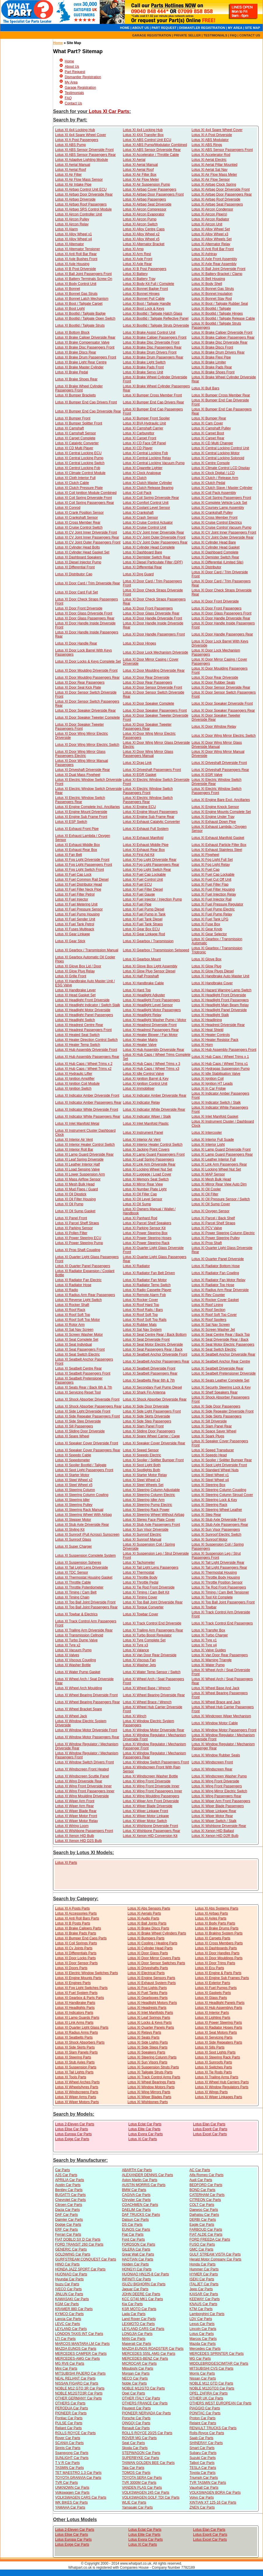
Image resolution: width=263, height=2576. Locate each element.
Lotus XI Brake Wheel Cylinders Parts (156, 1933)
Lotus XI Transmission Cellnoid (79, 1635)
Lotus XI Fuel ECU (137, 884)
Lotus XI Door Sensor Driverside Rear (221, 687)
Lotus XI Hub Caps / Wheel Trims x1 (220, 1064)
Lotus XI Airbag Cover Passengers (149, 189)
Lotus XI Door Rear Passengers (79, 682)
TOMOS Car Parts (136, 2473)
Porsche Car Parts (136, 2418)
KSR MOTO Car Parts (139, 2309)
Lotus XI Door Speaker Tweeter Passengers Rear (147, 726)
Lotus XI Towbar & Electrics (76, 1614)
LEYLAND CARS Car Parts (143, 2329)
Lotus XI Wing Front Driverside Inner (83, 1786)
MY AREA (235, 27)
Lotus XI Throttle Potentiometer (79, 1587)
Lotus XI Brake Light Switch (144, 362)
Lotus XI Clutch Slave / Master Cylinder (222, 488)
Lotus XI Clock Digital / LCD (213, 473)
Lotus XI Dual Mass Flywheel (77, 775)
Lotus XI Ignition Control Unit (145, 1083)
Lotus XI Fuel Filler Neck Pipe (78, 889)
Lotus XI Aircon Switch (140, 224)
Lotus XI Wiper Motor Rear (212, 1816)
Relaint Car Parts (203, 2423)
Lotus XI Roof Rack (70, 1310)
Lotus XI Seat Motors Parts (216, 2032)
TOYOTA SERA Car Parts (142, 2478)
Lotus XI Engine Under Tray (213, 817)
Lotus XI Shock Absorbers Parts (79, 2042)
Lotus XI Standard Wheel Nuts (215, 1470)
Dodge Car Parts (68, 2225)
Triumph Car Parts (204, 2478)
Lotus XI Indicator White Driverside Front (86, 1109)
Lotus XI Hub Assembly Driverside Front (86, 1050)
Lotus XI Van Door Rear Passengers (220, 1655)
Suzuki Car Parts (203, 2458)
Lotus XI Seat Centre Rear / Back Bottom (155, 1335)
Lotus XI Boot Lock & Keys (143, 308)
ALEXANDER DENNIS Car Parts (147, 2175)
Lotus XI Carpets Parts (212, 1938)
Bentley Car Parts (69, 2190)
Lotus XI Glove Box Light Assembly (150, 966)
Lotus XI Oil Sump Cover (211, 1204)
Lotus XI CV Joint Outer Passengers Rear (155, 542)
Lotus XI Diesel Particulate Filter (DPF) (153, 562)
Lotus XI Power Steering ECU (78, 1238)
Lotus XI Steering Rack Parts (217, 2057)
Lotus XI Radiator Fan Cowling (215, 1273)
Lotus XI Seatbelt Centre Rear (78, 1368)
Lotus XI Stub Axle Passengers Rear (220, 1525)
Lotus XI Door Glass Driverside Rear (151, 613)
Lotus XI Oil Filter (205, 1194)
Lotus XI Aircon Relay (72, 224)
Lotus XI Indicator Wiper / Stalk (147, 1116)
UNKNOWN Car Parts (72, 2488)
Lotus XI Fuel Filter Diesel (143, 889)
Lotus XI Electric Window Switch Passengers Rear (80, 800)
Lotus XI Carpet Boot (208, 433)
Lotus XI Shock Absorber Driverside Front (87, 1399)
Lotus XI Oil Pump (69, 1204)
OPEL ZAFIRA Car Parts (209, 2393)
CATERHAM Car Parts (207, 2195)
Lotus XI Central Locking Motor (216, 453)
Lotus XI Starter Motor (72, 1475)
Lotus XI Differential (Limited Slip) (217, 562)
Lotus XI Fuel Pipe (137, 904)
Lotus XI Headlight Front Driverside (219, 995)
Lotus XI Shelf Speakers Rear (215, 1392)
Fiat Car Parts (132, 2234)
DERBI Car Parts (203, 2220)
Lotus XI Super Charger (73, 1546)
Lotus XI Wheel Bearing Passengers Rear (87, 1702)
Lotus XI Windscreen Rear (212, 1769)
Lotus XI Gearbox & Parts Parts (79, 1998)
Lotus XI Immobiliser (139, 1088)
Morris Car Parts (202, 2373)
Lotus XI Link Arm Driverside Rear (149, 1164)
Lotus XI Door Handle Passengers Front (154, 634)
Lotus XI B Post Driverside (75, 269)
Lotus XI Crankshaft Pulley (212, 513)
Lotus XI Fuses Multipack (74, 929)
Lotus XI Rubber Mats (140, 1325)
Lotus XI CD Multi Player (74, 448)
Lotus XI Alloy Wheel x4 (73, 239)
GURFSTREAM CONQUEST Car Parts (85, 2259)
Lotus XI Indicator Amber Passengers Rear (88, 1102)
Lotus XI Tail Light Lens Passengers (150, 1567)
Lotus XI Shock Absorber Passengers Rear (88, 1406)
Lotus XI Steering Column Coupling (219, 1490)
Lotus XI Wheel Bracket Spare (78, 1709)
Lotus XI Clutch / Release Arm (215, 478)
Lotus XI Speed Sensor (141, 1450)
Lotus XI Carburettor (138, 433)
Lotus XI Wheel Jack (71, 1716)
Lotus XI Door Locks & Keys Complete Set (88, 661)
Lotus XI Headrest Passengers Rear (151, 1030)
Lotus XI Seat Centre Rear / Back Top (221, 1335)
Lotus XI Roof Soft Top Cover (214, 1315)
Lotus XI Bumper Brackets (75, 395)
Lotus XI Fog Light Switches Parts (81, 1988)
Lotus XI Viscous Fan (139, 1660)
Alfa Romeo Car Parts (207, 2175)
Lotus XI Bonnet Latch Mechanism (81, 299)
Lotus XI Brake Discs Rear (75, 352)
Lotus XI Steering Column (75, 1490)
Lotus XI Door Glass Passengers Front (221, 613)
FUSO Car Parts (202, 2244)
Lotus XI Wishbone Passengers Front (84, 1831)
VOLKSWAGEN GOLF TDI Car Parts (150, 2497)
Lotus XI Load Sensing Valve (77, 1169)
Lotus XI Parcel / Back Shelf (213, 1218)
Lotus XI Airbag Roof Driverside (216, 199)
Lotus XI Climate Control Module (80, 473)
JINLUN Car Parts (69, 2294)
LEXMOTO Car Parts (138, 2324)
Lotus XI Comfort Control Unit (146, 503)
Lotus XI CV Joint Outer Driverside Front (154, 537)
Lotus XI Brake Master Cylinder (79, 367)
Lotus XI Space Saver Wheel (214, 1431)
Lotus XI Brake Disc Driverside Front (151, 342)
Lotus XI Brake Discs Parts (148, 1928)
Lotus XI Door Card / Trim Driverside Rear (87, 583)
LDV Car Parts (201, 2319)
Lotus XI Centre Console (211, 463)
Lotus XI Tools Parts (70, 2077)
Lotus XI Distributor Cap (73, 574)
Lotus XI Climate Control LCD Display (221, 468)
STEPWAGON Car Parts (141, 2453)
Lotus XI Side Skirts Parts (75, 2047)
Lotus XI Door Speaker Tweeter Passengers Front (79, 726)
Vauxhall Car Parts (204, 2488)
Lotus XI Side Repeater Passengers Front (87, 1416)
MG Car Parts (200, 2358)
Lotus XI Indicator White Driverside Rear (154, 1109)
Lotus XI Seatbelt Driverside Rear (217, 1368)
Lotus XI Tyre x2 (67, 1645)
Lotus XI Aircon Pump (139, 219)
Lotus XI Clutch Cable (72, 483)
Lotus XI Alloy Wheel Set (211, 229)
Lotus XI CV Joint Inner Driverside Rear (153, 532)
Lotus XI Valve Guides (209, 1650)
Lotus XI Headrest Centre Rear (79, 1025)
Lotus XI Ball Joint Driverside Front (219, 269)
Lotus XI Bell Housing (208, 279)
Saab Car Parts (201, 2438)
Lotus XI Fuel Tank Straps (143, 924)
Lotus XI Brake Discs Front (212, 347)
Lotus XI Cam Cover (207, 423)
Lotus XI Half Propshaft (141, 976)
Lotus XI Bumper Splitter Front (78, 423)
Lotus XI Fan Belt (68, 855)
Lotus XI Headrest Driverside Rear (218, 1025)
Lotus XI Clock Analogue (142, 473)
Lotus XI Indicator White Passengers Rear (87, 1116)
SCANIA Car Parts (69, 2443)
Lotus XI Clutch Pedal (208, 483)
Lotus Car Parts (202, 2334)
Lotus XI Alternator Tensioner (77, 249)
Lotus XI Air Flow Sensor (211, 179)
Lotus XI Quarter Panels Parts (150, 2027)
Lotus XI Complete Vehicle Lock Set (219, 503)
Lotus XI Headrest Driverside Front (150, 1025)
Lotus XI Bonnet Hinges (141, 294)
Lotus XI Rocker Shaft (72, 1305)
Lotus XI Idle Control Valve (143, 1074)
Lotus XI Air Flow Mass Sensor (79, 179)
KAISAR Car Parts (204, 2294)
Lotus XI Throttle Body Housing (216, 1577)
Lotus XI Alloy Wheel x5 (141, 239)
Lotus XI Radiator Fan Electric (78, 1280)
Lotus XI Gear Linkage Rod (144, 934)
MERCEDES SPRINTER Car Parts (217, 2354)
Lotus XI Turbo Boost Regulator (147, 1635)
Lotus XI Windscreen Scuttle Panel (82, 1776)
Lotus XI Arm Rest (137, 254)
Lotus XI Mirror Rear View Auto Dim (219, 1184)
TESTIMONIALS (215, 35)
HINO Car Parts (67, 2264)
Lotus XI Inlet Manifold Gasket (215, 1116)
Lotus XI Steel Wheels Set (143, 1485)
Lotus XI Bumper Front (72, 418)
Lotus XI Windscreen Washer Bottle (150, 1776)
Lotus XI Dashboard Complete (215, 552)
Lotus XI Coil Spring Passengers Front (221, 498)
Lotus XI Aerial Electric (209, 160)
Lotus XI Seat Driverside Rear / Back (220, 1339)
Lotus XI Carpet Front (139, 438)
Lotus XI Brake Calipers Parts (78, 1928)
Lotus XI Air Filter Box (139, 175)
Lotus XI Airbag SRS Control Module (83, 209)
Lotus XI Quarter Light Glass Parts (81, 2027)
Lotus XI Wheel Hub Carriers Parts (222, 2082)
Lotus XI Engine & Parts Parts (218, 1973)
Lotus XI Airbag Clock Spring (214, 184)
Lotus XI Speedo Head (209, 1455)
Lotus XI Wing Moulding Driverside (82, 1796)
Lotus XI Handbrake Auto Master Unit (220, 976)
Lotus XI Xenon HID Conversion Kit (150, 1836)
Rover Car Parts (67, 2438)
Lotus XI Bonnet (67, 289)
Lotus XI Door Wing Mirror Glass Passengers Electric (80, 754)
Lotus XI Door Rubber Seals (213, 682)
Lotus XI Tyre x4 (204, 1645)
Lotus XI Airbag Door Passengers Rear (222, 194)
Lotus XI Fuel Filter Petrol (74, 894)
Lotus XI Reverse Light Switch (78, 1300)
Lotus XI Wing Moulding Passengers (151, 1796)
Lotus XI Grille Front (70, 976)
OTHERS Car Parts (70, 2403)
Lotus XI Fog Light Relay (211, 865)
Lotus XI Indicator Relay (141, 1102)
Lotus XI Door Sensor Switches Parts (156, 1963)
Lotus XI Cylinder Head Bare (214, 542)
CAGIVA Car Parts (136, 2195)
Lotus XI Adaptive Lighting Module (81, 160)
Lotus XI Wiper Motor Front (76, 1816)
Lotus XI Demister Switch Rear (146, 557)
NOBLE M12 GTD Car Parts (211, 2383)
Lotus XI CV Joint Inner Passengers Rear (87, 537)
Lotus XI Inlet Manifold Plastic (146, 1123)
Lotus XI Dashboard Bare (142, 552)
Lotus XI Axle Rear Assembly (214, 264)
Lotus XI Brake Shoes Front (213, 372)
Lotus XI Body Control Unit (75, 284)
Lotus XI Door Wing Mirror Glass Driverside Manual (217, 745)
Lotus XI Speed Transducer (213, 1450)
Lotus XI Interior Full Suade (213, 1140)
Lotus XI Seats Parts (143, 2037)
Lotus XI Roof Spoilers (209, 1320)
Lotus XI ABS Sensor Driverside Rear (152, 150)
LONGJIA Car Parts (137, 2334)
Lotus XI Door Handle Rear (76, 643)
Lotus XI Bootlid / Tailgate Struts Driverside (156, 325)
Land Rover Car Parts (139, 2319)
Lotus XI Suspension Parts (75, 2067)
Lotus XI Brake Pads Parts (75, 1933)
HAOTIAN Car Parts (137, 2259)
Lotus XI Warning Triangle (212, 1660)
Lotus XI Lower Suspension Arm (80, 1174)
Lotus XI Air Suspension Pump (146, 184)
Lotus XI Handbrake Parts (75, 2003)
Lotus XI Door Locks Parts (75, 1958)
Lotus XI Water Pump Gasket (77, 1672)
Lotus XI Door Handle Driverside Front (152, 618)
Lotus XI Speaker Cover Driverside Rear (154, 1443)
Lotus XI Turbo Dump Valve (76, 1640)
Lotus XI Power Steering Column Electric (223, 1233)
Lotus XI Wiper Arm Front (74, 1801)
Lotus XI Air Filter (68, 175)
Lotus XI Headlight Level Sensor (148, 1005)
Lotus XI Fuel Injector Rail (212, 899)
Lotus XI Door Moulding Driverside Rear (154, 670)
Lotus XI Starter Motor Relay (145, 1475)
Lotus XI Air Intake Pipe (73, 184)
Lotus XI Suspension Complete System (85, 1555)
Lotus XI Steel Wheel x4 (210, 1480)
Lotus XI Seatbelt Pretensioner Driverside (224, 1373)
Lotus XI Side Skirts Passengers (216, 1416)
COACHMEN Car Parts (140, 2205)
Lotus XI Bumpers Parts (145, 1938)
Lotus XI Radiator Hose (73, 1285)
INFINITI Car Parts (136, 2279)
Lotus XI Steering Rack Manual (79, 1510)
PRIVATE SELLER (187, 35)
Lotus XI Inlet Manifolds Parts (150, 2013)
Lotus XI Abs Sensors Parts (148, 1908)
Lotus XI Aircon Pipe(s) (209, 214)
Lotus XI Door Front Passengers (148, 608)
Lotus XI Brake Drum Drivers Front (149, 352)
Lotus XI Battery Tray (139, 279)
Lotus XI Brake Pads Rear (212, 367)
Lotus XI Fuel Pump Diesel (143, 909)
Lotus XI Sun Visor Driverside (146, 1530)
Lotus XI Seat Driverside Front (146, 1339)
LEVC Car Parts (67, 2324)
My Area (71, 82)
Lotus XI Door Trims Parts (215, 1963)
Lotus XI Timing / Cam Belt (76, 1592)
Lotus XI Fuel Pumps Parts (216, 1988)
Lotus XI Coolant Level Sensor (146, 508)
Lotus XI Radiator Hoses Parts (218, 2027)
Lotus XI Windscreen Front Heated (82, 1769)
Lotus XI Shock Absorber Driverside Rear (155, 1399)
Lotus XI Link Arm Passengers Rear (219, 1164)
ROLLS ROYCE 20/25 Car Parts (147, 2433)
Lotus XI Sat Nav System (142, 1330)
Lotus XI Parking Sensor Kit (144, 1228)
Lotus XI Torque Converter (143, 1607)
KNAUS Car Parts (203, 2304)
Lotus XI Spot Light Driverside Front (219, 1465)
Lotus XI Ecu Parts (209, 1968)
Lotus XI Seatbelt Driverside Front (149, 1368)
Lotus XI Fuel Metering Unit (76, 904)
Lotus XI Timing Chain (72, 1597)
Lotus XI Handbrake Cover (212, 983)
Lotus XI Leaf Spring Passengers (148, 1159)
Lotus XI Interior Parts (212, 2013)
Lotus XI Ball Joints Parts (146, 1923)
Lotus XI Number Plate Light (144, 1189)
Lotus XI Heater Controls (211, 1035)
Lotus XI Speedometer (72, 1460)
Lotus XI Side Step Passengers (147, 1421)
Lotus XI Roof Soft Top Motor (77, 1320)
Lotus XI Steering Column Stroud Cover (222, 1495)
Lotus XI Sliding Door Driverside (80, 1431)
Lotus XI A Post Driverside (212, 135)
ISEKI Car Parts (202, 2279)
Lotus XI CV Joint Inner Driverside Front (86, 532)
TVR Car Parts (66, 2483)
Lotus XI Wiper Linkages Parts (218, 2097)
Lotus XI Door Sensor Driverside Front (152, 687)
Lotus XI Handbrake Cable (143, 983)
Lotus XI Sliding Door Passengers (149, 1431)
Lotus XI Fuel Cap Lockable (144, 874)
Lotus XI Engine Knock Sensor (215, 807)
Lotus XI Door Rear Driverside (146, 677)
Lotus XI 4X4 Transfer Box (143, 135)
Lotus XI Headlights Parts (74, 2008)
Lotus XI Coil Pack (137, 493)
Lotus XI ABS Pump (70, 145)
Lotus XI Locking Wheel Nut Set (147, 1169)
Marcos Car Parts (203, 2339)
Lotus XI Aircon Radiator (210, 219)
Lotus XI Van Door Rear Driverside (149, 1655)
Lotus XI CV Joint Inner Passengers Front (224, 532)
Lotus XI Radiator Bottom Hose (216, 1266)
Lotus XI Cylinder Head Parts (150, 1948)
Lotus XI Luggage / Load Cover (147, 1174)
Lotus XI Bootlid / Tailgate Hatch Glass (152, 313)
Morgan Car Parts (136, 2373)
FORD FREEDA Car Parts (210, 2239)
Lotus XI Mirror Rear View (143, 1184)
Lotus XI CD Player (137, 448)
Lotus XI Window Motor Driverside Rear (153, 1730)
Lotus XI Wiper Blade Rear (76, 1811)
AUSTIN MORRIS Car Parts (143, 2185)
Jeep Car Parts (201, 2289)
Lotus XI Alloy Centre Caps (143, 229)
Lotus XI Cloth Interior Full (75, 478)
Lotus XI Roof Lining (207, 1305)
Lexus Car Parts (202, 2324)
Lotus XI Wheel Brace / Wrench (147, 1702)
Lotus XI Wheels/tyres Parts (76, 2087)
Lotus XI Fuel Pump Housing (77, 914)
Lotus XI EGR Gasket (139, 775)
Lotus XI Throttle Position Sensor (217, 1582)
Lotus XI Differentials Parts (76, 1953)
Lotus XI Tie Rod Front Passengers (219, 1587)
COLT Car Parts (202, 2205)
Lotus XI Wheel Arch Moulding (78, 1688)
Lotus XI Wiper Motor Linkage (146, 1816)
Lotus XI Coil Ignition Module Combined (86, 493)
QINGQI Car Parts (136, 2423)
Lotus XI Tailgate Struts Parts (150, 2072)
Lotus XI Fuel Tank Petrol (74, 924)
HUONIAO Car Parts (71, 2274)
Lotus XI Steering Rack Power (146, 1510)
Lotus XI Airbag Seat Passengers (217, 204)
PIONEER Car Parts (71, 2413)
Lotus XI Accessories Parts (76, 1913)
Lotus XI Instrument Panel (143, 1133)
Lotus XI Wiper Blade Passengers (218, 1806)
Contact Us (73, 103)
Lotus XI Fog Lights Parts (147, 1988)
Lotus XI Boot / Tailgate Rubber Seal (220, 304)
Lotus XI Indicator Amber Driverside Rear (154, 1095)
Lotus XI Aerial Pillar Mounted (214, 165)
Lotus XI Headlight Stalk (210, 1015)
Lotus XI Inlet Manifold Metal (77, 1123)
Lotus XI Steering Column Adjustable (151, 1490)
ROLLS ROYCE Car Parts (75, 2433)
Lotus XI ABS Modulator (210, 140)
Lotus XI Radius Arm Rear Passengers (85, 1295)
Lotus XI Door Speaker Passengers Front (155, 710)
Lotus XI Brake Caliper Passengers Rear (223, 337)
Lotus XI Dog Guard (138, 574)
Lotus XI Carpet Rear (208, 438)
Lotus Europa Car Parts (73, 2134)
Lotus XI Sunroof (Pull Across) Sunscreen (87, 1534)
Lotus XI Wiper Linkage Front (145, 1811)
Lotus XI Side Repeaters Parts (218, 2042)
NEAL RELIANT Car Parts (75, 2378)
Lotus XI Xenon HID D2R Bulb (215, 1836)
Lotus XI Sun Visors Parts (147, 2062)
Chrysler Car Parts (136, 2200)
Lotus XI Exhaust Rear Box (76, 850)
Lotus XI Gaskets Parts (213, 1993)
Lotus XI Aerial (134, 160)
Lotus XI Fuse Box (206, 924)
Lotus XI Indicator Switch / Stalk (216, 1102)
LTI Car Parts (65, 2339)
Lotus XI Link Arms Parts (74, 2023)
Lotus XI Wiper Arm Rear (74, 1806)
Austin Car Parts (67, 2185)
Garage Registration (80, 88)
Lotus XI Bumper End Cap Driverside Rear (88, 411)
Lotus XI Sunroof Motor (209, 1539)
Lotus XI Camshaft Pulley (211, 428)
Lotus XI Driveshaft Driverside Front (219, 763)
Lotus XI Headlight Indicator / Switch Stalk (87, 1005)
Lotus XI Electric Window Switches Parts (86, 1973)
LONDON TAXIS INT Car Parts (79, 2334)
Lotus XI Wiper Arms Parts (75, 2097)
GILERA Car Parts (136, 2249)
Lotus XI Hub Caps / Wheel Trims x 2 (84, 1064)
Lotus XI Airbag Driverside (75, 199)
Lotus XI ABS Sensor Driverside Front (84, 150)
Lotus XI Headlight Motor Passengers (152, 1010)
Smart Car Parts (202, 2448)
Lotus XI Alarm (66, 229)
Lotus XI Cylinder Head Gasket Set (82, 552)
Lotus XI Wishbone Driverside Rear (219, 1826)
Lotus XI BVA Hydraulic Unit (144, 423)
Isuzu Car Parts (67, 2284)
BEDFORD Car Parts (206, 2185)
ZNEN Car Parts (202, 2507)
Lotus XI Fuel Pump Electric (213, 909)
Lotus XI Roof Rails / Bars (143, 1310)
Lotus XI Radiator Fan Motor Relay (219, 1280)
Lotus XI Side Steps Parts (147, 2047)
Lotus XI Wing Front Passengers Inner (84, 1791)
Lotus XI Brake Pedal (71, 372)
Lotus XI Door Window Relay (214, 726)
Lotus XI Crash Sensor (140, 517)
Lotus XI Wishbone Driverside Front (150, 1826)
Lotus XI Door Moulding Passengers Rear (87, 677)
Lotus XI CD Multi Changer (212, 443)
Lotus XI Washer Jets (139, 1665)
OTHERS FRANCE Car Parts (145, 2403)
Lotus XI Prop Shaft (207, 1243)
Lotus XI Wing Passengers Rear (216, 1796)
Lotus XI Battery (135, 274)
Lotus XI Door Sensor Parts (76, 1963)
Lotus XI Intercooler (207, 1133)
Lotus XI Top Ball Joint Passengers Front (223, 1602)
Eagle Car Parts (202, 2225)
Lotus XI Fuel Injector (71, 899)
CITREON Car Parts (205, 2200)
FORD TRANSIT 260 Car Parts (79, 2244)
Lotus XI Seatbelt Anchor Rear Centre (221, 1361)
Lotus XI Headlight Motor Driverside (82, 1010)
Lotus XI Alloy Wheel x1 (73, 234)
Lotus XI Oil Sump (137, 1204)
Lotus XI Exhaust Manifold (143, 838)
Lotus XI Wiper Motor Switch (145, 1821)
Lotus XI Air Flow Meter (141, 179)
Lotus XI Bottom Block (72, 332)
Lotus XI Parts (66, 1863)
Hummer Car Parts (204, 2269)
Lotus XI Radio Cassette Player (147, 1290)
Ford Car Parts (133, 2239)
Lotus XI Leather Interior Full (214, 1159)
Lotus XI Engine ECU (139, 807)
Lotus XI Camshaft (69, 428)
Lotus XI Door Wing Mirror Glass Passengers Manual (148, 754)
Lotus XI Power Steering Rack (146, 1243)
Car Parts (62, 2170)
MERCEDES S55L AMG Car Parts (148, 2354)
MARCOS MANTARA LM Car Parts (82, 2344)
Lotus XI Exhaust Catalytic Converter (151, 822)
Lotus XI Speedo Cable (73, 1455)
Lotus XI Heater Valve (140, 1045)
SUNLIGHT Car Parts (71, 2458)
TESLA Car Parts (203, 2468)
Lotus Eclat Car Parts (144, 2124)
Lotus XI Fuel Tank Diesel (142, 919)
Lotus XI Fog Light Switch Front (79, 870)
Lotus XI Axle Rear (137, 264)
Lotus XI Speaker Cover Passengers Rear (87, 1450)
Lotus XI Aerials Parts (144, 1913)
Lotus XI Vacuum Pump (73, 1650)
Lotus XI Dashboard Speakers (78, 557)
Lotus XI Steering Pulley (73, 1505)
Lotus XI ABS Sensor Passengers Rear (85, 155)
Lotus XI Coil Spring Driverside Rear (151, 498)
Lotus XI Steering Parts (73, 2057)
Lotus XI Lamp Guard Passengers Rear (222, 1154)
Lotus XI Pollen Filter (71, 1233)
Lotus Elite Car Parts (144, 2129)
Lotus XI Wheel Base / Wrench (146, 1688)
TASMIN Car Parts (69, 2468)
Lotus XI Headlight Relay (142, 1015)
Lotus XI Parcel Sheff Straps (77, 1223)
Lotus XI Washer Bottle (73, 1665)
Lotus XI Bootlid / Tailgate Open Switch (85, 318)
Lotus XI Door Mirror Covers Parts (153, 1958)
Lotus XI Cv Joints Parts (73, 1948)
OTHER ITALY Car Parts (141, 2398)
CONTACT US (249, 35)
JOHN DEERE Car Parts (141, 2294)
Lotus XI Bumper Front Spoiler (146, 418)
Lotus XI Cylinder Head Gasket (216, 547)
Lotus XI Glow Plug (206, 966)
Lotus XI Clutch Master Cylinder (147, 483)
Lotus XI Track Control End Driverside (152, 1623)
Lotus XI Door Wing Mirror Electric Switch (224, 736)
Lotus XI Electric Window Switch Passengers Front (148, 791)
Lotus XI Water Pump (208, 1665)
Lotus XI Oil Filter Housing (75, 1199)
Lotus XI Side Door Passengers (216, 1406)
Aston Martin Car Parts (139, 2180)
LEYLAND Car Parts (71, 2329)
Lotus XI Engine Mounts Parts (78, 1978)
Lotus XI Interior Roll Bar (74, 1149)
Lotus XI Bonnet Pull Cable (143, 299)
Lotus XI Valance (136, 1650)
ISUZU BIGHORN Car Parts (143, 2284)
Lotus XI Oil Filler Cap (140, 1194)
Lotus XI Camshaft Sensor (75, 433)
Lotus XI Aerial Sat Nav (209, 170)
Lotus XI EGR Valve (207, 775)
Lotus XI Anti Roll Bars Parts (77, 1918)
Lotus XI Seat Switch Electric (214, 1349)
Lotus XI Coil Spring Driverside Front (83, 498)
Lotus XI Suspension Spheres (78, 1562)
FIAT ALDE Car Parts (206, 2234)
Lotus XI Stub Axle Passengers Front (151, 1525)
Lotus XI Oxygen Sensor (210, 1211)
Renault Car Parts (136, 2428)
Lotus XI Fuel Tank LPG (210, 919)
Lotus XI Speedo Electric (142, 1455)
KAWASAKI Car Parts (72, 2299)
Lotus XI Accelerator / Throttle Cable (151, 155)
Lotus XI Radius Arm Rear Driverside (220, 1290)
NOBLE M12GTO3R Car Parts (79, 2393)
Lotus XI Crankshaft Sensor (76, 517)
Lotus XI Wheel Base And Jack (215, 1688)
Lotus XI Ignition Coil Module (77, 1083)
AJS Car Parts (66, 2175)
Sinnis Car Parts (67, 2448)
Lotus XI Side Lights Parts (147, 2042)
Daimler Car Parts (69, 2220)
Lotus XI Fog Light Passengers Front (83, 865)
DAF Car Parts (66, 2215)
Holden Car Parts (135, 2264)
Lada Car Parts (133, 2314)
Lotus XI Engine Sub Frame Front (81, 817)
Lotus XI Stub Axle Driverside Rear (82, 1525)
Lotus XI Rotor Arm (70, 1325)
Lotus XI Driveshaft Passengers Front (152, 770)
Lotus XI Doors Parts (71, 1968)
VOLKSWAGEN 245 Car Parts (145, 2492)
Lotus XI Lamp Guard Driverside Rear (84, 1154)
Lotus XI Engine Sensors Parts (151, 1978)
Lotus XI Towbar (204, 1607)
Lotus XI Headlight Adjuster (144, 995)
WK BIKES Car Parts (71, 2502)
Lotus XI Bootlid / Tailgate (211, 308)
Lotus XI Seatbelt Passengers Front (82, 1373)
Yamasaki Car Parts (137, 2507)
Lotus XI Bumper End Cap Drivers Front (86, 402)
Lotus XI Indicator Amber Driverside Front (87, 1095)
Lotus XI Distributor (206, 567)
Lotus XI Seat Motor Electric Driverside (153, 1344)
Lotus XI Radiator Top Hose (213, 1285)
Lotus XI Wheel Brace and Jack (216, 1702)
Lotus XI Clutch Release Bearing (148, 488)
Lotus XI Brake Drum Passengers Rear (153, 357)
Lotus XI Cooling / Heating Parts (152, 1943)
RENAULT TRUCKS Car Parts (213, 2428)
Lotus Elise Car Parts (71, 2129)
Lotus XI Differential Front (75, 567)
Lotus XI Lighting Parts (212, 2018)
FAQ (233, 35)
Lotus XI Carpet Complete (75, 438)
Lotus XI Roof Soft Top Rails (144, 1320)
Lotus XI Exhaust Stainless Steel (217, 850)
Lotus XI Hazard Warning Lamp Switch (222, 990)
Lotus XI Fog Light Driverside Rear (149, 860)
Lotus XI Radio (66, 1290)
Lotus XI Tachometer (139, 1562)
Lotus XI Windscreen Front (212, 1762)
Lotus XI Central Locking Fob (145, 453)
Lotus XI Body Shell (207, 284)
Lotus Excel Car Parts (210, 2134)
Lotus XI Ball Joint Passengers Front (83, 274)
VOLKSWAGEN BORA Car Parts (215, 2492)
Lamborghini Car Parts (207, 2314)
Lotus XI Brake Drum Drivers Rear (218, 352)
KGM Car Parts (67, 2304)
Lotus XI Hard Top (137, 990)
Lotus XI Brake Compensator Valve (82, 342)
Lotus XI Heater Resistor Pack (215, 1040)
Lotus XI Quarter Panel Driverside (218, 1259)
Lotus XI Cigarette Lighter (142, 468)
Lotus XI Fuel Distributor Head (78, 884)
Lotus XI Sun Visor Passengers (216, 1530)
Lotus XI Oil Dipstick (70, 1194)
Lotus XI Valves (67, 1655)
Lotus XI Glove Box (207, 959)
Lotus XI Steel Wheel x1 (210, 1475)
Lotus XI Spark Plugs (208, 1436)
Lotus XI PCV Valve (207, 1228)
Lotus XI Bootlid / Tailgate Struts (80, 325)
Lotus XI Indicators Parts (74, 2013)
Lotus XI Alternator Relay (211, 244)
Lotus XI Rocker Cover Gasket (215, 1300)
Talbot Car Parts (202, 2463)
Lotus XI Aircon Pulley (72, 219)
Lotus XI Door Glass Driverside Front (83, 613)
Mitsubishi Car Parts (137, 2368)
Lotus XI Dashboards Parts (216, 1948)
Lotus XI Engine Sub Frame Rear (148, 817)
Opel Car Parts (133, 2393)
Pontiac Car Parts (69, 2418)
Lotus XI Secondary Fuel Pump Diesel (152, 1387)
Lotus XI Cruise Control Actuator (148, 522)
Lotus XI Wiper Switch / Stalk (214, 1821)
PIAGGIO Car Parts (205, 2408)
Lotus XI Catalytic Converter (77, 443)
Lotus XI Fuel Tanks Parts (147, 1993)
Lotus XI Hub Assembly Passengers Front (224, 1050)
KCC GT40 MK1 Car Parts (142, 2299)
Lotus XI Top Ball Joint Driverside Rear (153, 1602)
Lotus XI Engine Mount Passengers (150, 812)
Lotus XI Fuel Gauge (139, 894)
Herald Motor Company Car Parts (215, 2259)
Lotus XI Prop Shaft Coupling (77, 1250)
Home (58, 43)
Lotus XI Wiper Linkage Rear (214, 1811)
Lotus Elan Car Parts (209, 2124)
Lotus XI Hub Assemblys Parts (218, 2008)
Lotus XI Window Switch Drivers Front (84, 1762)
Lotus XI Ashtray (204, 254)
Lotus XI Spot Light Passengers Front (84, 1470)
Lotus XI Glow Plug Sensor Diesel (149, 971)
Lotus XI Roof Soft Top (72, 1315)
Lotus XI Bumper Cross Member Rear (221, 395)
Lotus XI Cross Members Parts (219, 1943)
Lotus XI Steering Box (208, 1485)
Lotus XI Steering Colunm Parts (151, 2057)
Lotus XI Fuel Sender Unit (75, 919)
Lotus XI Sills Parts (210, 2047)
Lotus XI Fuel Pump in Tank (144, 914)
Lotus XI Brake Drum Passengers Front (85, 357)
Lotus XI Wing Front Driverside (146, 1781)
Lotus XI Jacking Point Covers (146, 1149)
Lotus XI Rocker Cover (140, 1300)
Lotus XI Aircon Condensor (212, 209)
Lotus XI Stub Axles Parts (74, 2062)
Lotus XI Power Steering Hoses (147, 1238)
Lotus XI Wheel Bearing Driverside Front (86, 1695)
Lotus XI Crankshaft (138, 513)
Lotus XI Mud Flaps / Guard (76, 1189)
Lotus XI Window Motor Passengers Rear (87, 1737)
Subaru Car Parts (203, 2453)
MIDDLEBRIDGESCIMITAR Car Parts (219, 2363)
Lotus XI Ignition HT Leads (212, 1083)
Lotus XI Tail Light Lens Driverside (81, 1567)
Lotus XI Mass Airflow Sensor (78, 1179)
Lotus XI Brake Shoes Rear (76, 379)
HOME (124, 27)
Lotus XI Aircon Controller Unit (78, 214)
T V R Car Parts (67, 2463)
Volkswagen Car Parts (72, 2492)
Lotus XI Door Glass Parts (147, 1953)
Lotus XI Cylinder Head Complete (149, 547)
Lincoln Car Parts (203, 2329)
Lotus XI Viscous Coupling (75, 1660)
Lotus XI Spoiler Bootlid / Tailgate (80, 1465)
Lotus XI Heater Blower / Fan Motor (150, 1035)
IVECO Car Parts (68, 2289)
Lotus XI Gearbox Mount (142, 959)
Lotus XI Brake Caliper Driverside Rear (85, 337)
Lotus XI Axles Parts (210, 1918)
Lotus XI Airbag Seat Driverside (147, 204)
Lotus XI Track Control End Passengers (222, 1623)
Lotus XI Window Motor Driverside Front (86, 1730)
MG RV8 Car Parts (69, 2363)
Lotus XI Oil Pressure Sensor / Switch (221, 1199)
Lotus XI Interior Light (208, 1144)
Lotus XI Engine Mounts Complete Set (221, 812)
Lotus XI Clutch (134, 478)
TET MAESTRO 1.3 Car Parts (78, 2473)
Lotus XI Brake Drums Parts (217, 1928)
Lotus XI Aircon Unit (207, 224)
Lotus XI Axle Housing (72, 264)
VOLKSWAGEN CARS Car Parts (80, 2497)
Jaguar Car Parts (135, 2289)
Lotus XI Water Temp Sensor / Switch (151, 1672)
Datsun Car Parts (135, 2220)
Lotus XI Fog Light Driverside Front (82, 860)
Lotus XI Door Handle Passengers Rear (222, 634)
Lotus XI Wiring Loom (72, 1826)
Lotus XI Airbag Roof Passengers (81, 204)
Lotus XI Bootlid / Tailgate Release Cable (223, 318)
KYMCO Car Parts (69, 2314)
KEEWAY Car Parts (205, 2299)
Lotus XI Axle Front (137, 259)
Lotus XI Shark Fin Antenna (144, 1392)
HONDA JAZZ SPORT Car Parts (80, 2269)
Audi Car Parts (201, 2180)
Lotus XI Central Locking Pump (79, 458)
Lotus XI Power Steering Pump (79, 1243)
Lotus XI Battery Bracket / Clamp (217, 274)
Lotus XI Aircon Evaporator (143, 214)
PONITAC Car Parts (205, 2413)
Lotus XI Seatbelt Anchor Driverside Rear (223, 1354)
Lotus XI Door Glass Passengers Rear (84, 618)
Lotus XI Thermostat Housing (214, 1572)
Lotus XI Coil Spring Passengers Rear (84, 503)
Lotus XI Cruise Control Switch (79, 527)
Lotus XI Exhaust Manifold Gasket (218, 838)
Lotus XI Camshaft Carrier (143, 428)
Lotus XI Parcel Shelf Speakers (147, 1223)
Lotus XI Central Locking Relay (147, 458)
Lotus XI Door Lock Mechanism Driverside (155, 652)
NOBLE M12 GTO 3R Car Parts (79, 2388)
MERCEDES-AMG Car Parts (77, 2358)
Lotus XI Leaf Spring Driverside (79, 1159)
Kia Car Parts (132, 2304)
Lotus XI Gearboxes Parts (147, 1998)
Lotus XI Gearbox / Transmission (148, 941)
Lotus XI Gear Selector (209, 934)
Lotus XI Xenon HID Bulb (74, 1836)
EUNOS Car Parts (136, 2229)
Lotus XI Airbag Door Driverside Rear (84, 194)
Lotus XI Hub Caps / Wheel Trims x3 (151, 1069)
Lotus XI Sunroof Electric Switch (216, 1534)
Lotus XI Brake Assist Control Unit (149, 332)
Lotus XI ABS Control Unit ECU (147, 140)
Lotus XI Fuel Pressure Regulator (217, 904)
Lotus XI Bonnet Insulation (212, 294)
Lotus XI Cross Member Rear (77, 522)
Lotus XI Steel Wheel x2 (73, 1480)
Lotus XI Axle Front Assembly (214, 259)
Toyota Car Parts (202, 2473)
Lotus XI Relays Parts (144, 2032)
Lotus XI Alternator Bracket (143, 244)
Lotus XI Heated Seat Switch (77, 1035)
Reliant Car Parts (68, 2428)
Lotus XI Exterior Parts (212, 1983)
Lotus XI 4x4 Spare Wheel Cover (217, 130)
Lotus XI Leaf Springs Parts (148, 2018)
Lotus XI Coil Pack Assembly (214, 493)
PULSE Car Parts (68, 2423)
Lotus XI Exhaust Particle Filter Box (219, 845)
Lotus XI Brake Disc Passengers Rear (152, 347)
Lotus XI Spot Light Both (141, 1465)
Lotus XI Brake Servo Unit (143, 372)
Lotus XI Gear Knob (207, 929)
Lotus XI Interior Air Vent (74, 1140)
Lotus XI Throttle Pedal (140, 1582)
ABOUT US (140, 27)
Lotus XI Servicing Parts (213, 2037)
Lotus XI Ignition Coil (208, 1079)
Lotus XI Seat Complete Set (76, 1339)
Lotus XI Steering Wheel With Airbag (83, 1515)
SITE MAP (252, 27)
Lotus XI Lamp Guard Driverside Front (221, 1149)
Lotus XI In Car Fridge (209, 1088)
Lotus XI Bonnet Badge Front (145, 289)
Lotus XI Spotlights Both (141, 1470)
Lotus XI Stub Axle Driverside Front (219, 1520)
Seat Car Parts (133, 2443)
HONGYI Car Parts (136, 2269)
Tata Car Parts (133, 2468)
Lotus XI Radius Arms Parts (76, 2032)
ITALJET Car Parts (204, 2284)
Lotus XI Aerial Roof (70, 170)
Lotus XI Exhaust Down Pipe (214, 822)
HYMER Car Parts (204, 2274)
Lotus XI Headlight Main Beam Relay (220, 1005)
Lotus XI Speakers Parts (146, 2052)
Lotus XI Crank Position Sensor (79, 513)
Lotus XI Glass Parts (211, 1998)
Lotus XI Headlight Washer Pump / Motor (154, 1020)
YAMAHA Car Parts (70, 2507)
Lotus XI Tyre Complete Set (144, 1640)
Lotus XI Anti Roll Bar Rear (76, 254)
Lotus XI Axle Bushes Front (76, 259)
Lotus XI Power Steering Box (145, 1233)
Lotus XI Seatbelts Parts (74, 2037)
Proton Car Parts (202, 2418)
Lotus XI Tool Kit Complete (212, 1597)
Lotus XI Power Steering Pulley (216, 1238)
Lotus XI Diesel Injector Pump (78, 562)
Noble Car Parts (134, 2383)
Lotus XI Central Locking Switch (79, 463)
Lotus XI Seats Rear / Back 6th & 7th (83, 1387)
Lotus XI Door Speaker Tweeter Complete (87, 717)
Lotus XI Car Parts (109, 111)
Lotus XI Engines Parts (73, 1983)
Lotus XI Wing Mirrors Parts (148, 2092)
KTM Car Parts (201, 2309)
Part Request (75, 72)
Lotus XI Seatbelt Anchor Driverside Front (155, 1354)
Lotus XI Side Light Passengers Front (152, 1411)
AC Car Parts (200, 2170)
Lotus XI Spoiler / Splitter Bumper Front (153, 1460)
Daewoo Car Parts (204, 2210)
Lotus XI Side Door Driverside (146, 1406)
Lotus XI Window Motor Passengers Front (224, 1730)
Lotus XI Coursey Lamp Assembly (218, 508)
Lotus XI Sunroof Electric (142, 1534)
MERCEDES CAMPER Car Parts (81, 2354)
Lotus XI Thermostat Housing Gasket (84, 1577)
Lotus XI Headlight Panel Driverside (219, 1010)
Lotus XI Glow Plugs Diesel (213, 971)
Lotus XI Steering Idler (72, 1500)
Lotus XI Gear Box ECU (141, 929)
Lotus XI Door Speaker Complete (148, 703)
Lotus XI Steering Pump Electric (147, 1505)
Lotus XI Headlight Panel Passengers (84, 1015)
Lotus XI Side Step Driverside (78, 1421)
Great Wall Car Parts (138, 2254)
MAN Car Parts (133, 2339)
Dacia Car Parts (67, 2210)
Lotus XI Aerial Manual (72, 165)
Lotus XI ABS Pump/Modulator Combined (155, 145)
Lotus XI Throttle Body (140, 1577)
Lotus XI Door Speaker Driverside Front (222, 703)
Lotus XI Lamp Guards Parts (77, 2018)
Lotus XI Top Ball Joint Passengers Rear (86, 1607)
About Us (72, 67)
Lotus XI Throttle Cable (73, 1582)
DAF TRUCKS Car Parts (141, 2215)
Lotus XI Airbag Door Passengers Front (153, 194)
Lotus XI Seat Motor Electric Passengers (223, 1344)
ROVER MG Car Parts (139, 2438)
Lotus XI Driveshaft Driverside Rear (82, 770)
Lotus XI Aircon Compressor (144, 209)
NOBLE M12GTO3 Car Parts (212, 2388)
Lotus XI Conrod (67, 508)
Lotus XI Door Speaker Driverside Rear (85, 710)
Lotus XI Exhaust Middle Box (77, 845)
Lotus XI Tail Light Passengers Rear (219, 1567)
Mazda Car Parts (203, 2344)
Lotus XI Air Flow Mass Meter (214, 175)
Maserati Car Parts (136, 2344)
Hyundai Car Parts (69, 2279)
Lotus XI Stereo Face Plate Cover (149, 1520)
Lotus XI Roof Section (208, 1310)
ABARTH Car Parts (137, 2170)
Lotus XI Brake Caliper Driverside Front (222, 332)
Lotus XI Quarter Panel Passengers (82, 1266)
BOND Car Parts (202, 2190)
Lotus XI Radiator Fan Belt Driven (149, 1273)
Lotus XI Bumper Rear (209, 418)
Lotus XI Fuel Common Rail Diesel (81, 879)
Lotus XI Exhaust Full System (146, 829)
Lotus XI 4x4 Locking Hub (75, 130)
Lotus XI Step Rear (206, 1515)
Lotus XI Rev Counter (208, 1295)
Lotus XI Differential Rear (142, 567)
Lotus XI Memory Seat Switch (146, 1179)
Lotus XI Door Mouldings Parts (219, 1958)
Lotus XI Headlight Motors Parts (152, 2003)
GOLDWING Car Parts (72, 2254)
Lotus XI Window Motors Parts (150, 2087)
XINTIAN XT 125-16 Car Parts (213, 2502)
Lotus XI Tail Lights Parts (74, 2072)
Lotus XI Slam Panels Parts (76, 2052)
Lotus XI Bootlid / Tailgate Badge (80, 313)
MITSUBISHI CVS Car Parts (212, 2368)
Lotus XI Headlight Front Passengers (151, 1000)
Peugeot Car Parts (136, 2408)
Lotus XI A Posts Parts (72, 1908)
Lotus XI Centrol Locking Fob (77, 468)
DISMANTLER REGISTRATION (202, 27)
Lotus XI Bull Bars (205, 388)
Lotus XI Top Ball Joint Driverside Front (85, 1602)
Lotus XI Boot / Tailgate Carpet (79, 304)
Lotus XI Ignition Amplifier (74, 1079)
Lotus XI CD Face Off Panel (144, 443)
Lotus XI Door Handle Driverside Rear (221, 618)
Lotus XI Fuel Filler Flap (210, 884)
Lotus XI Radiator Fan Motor (145, 1280)
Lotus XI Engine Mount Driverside (81, 812)
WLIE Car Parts (134, 2502)
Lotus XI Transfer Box (208, 1630)
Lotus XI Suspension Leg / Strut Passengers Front (216, 1555)
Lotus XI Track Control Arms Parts (153, 2077)
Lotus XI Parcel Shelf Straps (213, 1223)
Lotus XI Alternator (69, 244)
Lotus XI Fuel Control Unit (143, 879)
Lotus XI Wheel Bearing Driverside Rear (154, 1695)
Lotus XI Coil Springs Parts (76, 1943)
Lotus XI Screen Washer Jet (213, 1330)
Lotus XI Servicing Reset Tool (78, 1392)
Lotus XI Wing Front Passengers (217, 1786)
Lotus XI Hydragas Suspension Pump (221, 1069)
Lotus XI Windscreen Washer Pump (219, 1776)
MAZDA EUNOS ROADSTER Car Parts (152, 2349)
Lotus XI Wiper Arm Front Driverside (151, 1801)
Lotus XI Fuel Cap (206, 870)
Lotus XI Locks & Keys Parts (149, 2023)
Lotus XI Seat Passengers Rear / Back (153, 1349)
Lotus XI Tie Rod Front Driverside (148, 1587)
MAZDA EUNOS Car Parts (75, 2349)
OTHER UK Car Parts (206, 2398)
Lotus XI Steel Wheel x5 (73, 1485)
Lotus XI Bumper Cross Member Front (152, 395)
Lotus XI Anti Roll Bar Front (213, 249)
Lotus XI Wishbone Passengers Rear (151, 1831)
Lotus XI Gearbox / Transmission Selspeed (156, 950)
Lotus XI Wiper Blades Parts (149, 2097)
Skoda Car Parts (135, 2448)
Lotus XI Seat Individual (73, 1344)
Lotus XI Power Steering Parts (218, 2023)
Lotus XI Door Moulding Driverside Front (86, 670)
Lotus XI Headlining (207, 1020)
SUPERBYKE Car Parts (140, 2458)
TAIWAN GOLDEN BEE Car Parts (148, 2463)
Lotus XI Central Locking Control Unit (220, 448)
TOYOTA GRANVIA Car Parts (78, 2478)
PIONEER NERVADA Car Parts (146, 2413)
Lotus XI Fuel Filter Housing (213, 889)
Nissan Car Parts (203, 2378)
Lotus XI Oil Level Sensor (142, 1199)
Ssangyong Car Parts (71, 2453)
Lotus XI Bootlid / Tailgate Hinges (217, 313)
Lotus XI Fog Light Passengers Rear (151, 865)
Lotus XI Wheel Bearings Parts (151, 2082)
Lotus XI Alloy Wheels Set (212, 239)
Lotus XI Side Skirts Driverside (146, 1416)
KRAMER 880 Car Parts (74, 2309)
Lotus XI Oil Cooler (206, 1189)
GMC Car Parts (201, 2249)
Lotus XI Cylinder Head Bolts (77, 547)
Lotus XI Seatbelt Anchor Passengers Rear (156, 1361)
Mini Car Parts (66, 2368)
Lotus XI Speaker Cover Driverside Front (86, 1443)
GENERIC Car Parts (71, 2249)
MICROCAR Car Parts (139, 2363)
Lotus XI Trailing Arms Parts (216, 2077)
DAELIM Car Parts (136, 2210)
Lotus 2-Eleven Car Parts (74, 2124)
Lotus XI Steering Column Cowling (81, 1495)
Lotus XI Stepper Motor (73, 1520)
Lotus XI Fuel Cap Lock (73, 874)
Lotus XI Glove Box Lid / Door (78, 966)
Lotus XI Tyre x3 (135, 1645)
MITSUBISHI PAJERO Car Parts (80, 2373)
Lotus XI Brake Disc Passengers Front (84, 347)
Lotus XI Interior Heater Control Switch (85, 1144)
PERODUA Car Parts (71, 2408)
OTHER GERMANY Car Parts (78, 2398)
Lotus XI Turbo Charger (210, 1635)
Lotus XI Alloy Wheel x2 (141, 234)
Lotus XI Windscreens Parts (76, 2092)
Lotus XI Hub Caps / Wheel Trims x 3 (151, 1064)
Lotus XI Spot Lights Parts (215, 2052)
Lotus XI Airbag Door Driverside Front (221, 189)
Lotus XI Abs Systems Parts (216, 1908)
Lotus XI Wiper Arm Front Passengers (221, 1801)
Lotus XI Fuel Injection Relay (214, 894)
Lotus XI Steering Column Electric (149, 1495)
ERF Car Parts (66, 2229)
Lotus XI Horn (202, 1045)
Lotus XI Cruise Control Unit (144, 527)
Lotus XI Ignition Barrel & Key (146, 1079)
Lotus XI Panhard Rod (140, 1218)
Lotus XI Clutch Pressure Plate (79, 488)
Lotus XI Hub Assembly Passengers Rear (87, 1057)
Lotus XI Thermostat (138, 1572)
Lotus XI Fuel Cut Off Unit (212, 879)
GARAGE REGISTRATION (151, 35)
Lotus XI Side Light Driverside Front (82, 1411)
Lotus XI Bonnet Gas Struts (213, 289)
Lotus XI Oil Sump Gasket (75, 1211)
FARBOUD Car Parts (206, 2229)
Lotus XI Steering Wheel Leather (217, 1510)
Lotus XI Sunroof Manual (142, 1539)
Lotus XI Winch (134, 1716)
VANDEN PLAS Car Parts (142, 2488)
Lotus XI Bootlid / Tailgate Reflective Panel (155, 318)
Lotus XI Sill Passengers (74, 1426)
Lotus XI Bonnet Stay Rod (212, 299)
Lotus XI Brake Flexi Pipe (211, 357)
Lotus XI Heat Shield (207, 1030)
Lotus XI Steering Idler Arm (143, 1500)
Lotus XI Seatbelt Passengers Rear (150, 1373)
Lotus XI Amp (133, 249)
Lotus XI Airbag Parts (211, 1913)
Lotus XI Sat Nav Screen (211, 1325)
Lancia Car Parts (68, 2319)
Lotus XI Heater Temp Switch (77, 1045)
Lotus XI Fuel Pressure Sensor (79, 909)
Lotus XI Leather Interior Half (77, 1164)
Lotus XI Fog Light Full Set (212, 860)
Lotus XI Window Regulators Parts (221, 2087)
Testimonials (74, 93)
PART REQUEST (164, 27)
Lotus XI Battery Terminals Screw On (83, 279)
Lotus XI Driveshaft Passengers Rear (220, 770)
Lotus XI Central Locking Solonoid (218, 458)
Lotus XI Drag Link (137, 763)
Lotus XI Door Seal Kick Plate (78, 687)
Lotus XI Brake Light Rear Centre (81, 362)
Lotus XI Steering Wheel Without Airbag (153, 1515)
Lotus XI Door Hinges (139, 643)
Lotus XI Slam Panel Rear (212, 1426)
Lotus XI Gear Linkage (72, 934)
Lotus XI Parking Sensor (74, 1228)
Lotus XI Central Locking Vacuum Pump (154, 463)
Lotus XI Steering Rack (209, 1505)
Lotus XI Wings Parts (211, 2092)
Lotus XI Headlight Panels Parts (219, 2003)
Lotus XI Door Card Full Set (76, 592)
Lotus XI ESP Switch (71, 822)
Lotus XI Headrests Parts (146, 2008)
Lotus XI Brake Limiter (209, 362)
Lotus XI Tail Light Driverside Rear (218, 1562)
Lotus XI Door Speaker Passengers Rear (223, 710)
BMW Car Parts (134, 2190)
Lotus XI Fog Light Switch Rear (147, 870)
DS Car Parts (132, 2225)
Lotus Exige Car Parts (72, 2139)
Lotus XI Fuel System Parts (76, 1993)
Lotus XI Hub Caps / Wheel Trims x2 (83, 1069)
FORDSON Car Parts (138, 2244)
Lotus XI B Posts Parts (72, 1923)
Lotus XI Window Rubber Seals (216, 1755)
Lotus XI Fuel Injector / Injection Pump (152, 899)
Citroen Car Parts (68, 2205)
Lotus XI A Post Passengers (76, 140)
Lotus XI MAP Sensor (208, 1174)
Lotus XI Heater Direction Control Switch (86, 1040)
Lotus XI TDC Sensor (71, 1572)
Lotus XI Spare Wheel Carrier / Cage (151, 1436)
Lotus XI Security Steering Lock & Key (221, 1387)
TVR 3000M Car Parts (139, 2483)
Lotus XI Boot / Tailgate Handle (147, 304)
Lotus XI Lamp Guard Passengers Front (154, 1154)
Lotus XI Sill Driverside (209, 1421)
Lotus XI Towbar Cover (140, 1614)
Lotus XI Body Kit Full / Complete (148, 284)
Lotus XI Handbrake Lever (75, 990)
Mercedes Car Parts (205, 2349)
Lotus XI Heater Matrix (140, 1040)
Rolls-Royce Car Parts (207, 2433)
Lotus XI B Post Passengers (144, 269)
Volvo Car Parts (202, 2497)
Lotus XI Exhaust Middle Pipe (146, 845)
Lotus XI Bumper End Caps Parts (81, 1938)
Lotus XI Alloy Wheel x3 (210, 234)
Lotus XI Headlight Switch (75, 1020)
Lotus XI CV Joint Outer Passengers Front (87, 542)
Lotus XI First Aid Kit (138, 855)
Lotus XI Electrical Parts (145, 1973)
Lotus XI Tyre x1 (204, 1640)
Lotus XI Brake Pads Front (143, 367)
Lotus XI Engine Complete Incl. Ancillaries (87, 807)
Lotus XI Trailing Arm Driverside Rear (84, 1630)
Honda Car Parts (202, 2264)
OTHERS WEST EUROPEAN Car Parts (220, 2403)
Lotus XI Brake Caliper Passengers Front (154, 337)
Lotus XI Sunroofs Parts (213, 2062)
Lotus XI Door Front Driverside (215, 601)
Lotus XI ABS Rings (207, 145)
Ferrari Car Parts (68, 2234)
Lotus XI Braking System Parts (219, 1933)
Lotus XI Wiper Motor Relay (76, 1821)
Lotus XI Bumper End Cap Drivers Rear (153, 402)
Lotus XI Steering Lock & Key (214, 1500)
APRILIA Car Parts (69, 2180)
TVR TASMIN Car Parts (208, 2483)
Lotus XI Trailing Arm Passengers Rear (153, 1630)
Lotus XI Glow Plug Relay (75, 971)
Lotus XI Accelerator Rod (211, 155)
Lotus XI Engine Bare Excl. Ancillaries (221, 800)
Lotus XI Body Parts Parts (215, 1923)
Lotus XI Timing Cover (140, 1597)
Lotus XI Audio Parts (143, 1918)
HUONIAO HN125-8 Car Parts (145, 2274)
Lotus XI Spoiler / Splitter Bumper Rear (222, 1460)
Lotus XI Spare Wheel (72, 1436)
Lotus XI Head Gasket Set (75, 995)
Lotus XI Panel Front (71, 1218)
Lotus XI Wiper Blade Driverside (147, 1806)
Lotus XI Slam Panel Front (143, 1426)
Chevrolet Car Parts (70, 2200)
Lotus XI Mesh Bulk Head (211, 1179)
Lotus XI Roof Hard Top (141, 1305)
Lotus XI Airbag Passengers (144, 199)
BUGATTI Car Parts (70, 2195)
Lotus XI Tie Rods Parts (213, 2072)
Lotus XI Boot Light (70, 308)
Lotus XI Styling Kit (70, 1530)
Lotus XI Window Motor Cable (215, 1723)
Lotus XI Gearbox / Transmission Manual (86, 950)
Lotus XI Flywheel (205, 855)
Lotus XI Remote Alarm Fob (144, 1295)
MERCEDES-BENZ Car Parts (145, 2358)
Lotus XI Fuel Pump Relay (212, 914)
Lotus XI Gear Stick (70, 941)
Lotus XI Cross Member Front (214, 517)
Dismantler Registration (83, 77)
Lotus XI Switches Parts (213, 2067)
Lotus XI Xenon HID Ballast (213, 1831)
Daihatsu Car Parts (204, 2215)
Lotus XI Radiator (136, 1266)
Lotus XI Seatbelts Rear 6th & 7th (149, 1380)
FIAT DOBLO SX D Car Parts (78, 2239)
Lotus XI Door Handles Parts (217, 1953)
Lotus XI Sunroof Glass (73, 1539)
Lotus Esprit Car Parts (210, 2129)
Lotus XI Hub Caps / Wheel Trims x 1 (220, 1057)
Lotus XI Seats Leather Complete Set (220, 1380)
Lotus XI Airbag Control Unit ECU (81, 189)
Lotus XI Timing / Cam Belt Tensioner (220, 1592)
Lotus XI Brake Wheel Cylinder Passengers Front (79, 388)
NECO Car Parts (135, 2378)
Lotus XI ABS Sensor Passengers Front (222, 150)
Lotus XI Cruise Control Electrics (217, 522)
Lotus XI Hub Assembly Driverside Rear (153, 1050)
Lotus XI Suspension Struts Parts (153, 2067)
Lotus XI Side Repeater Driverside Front (223, 1411)
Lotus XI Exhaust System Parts (151, 1983)
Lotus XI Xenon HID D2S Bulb (78, 1841)
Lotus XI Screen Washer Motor (79, 1335)
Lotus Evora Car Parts (145, 2134)
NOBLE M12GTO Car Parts (143, 2388)
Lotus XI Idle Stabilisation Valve (216, 1074)
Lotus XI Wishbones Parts (147, 2102)
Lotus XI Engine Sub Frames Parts (222, 1978)
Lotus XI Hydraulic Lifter (73, 1074)
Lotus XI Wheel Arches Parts (77, 2082)
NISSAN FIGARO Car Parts (76, 2383)
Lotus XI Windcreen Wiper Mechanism (221, 1716)
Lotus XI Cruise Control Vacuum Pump (221, 527)
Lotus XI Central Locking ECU (78, 453)
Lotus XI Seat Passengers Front (80, 1349)
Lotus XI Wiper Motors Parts (77, 2102)
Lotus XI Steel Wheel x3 (141, 1480)
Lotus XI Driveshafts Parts (147, 1968)
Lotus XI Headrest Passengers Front (83, 1030)
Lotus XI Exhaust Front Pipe (77, 829)
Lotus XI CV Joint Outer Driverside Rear (223, 537)
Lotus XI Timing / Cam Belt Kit (146, 1592)
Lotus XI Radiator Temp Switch (147, 1285)
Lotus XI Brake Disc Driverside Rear (220, 342)
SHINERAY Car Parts (206, 2443)
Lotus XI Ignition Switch (73, 1088)
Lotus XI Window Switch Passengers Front (156, 1762)
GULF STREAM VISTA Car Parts (215, 2254)
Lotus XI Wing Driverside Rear (78, 1781)
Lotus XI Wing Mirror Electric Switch (219, 1791)
